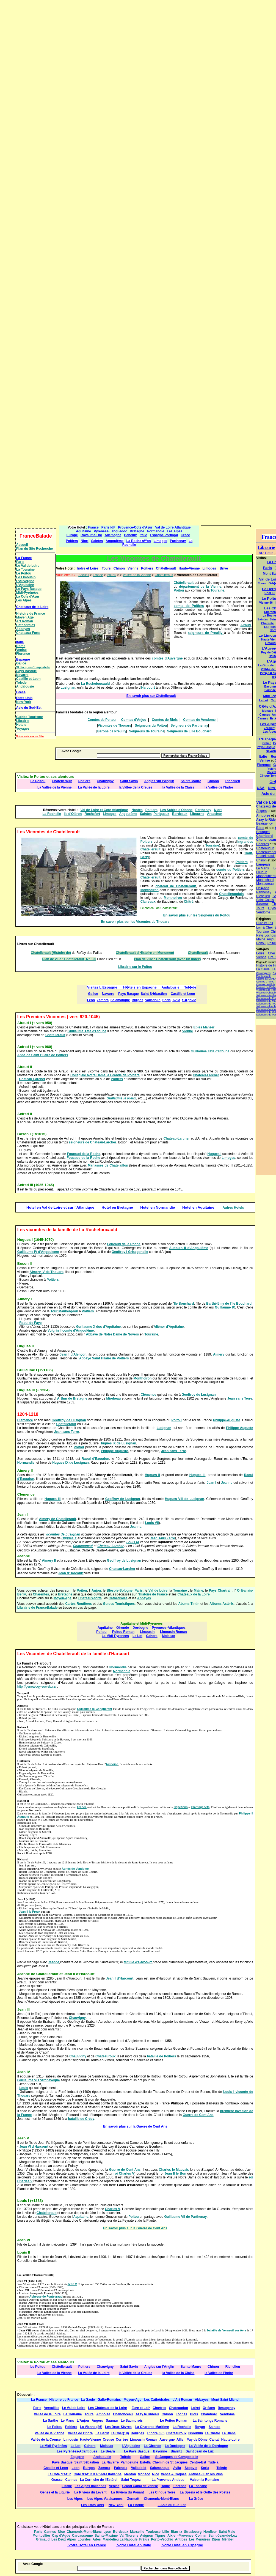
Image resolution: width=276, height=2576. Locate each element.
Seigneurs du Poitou (151, 725)
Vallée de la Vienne (137, 575)
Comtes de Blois (165, 720)
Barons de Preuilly (111, 731)
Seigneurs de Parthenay (189, 725)
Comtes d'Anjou (134, 720)
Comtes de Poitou (102, 720)
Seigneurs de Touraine (146, 731)
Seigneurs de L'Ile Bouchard (189, 731)
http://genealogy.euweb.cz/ (36, 1686)
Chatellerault (164, 575)
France (98, 575)
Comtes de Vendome (199, 720)
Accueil (83, 575)
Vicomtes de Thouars (114, 725)
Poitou (111, 575)
